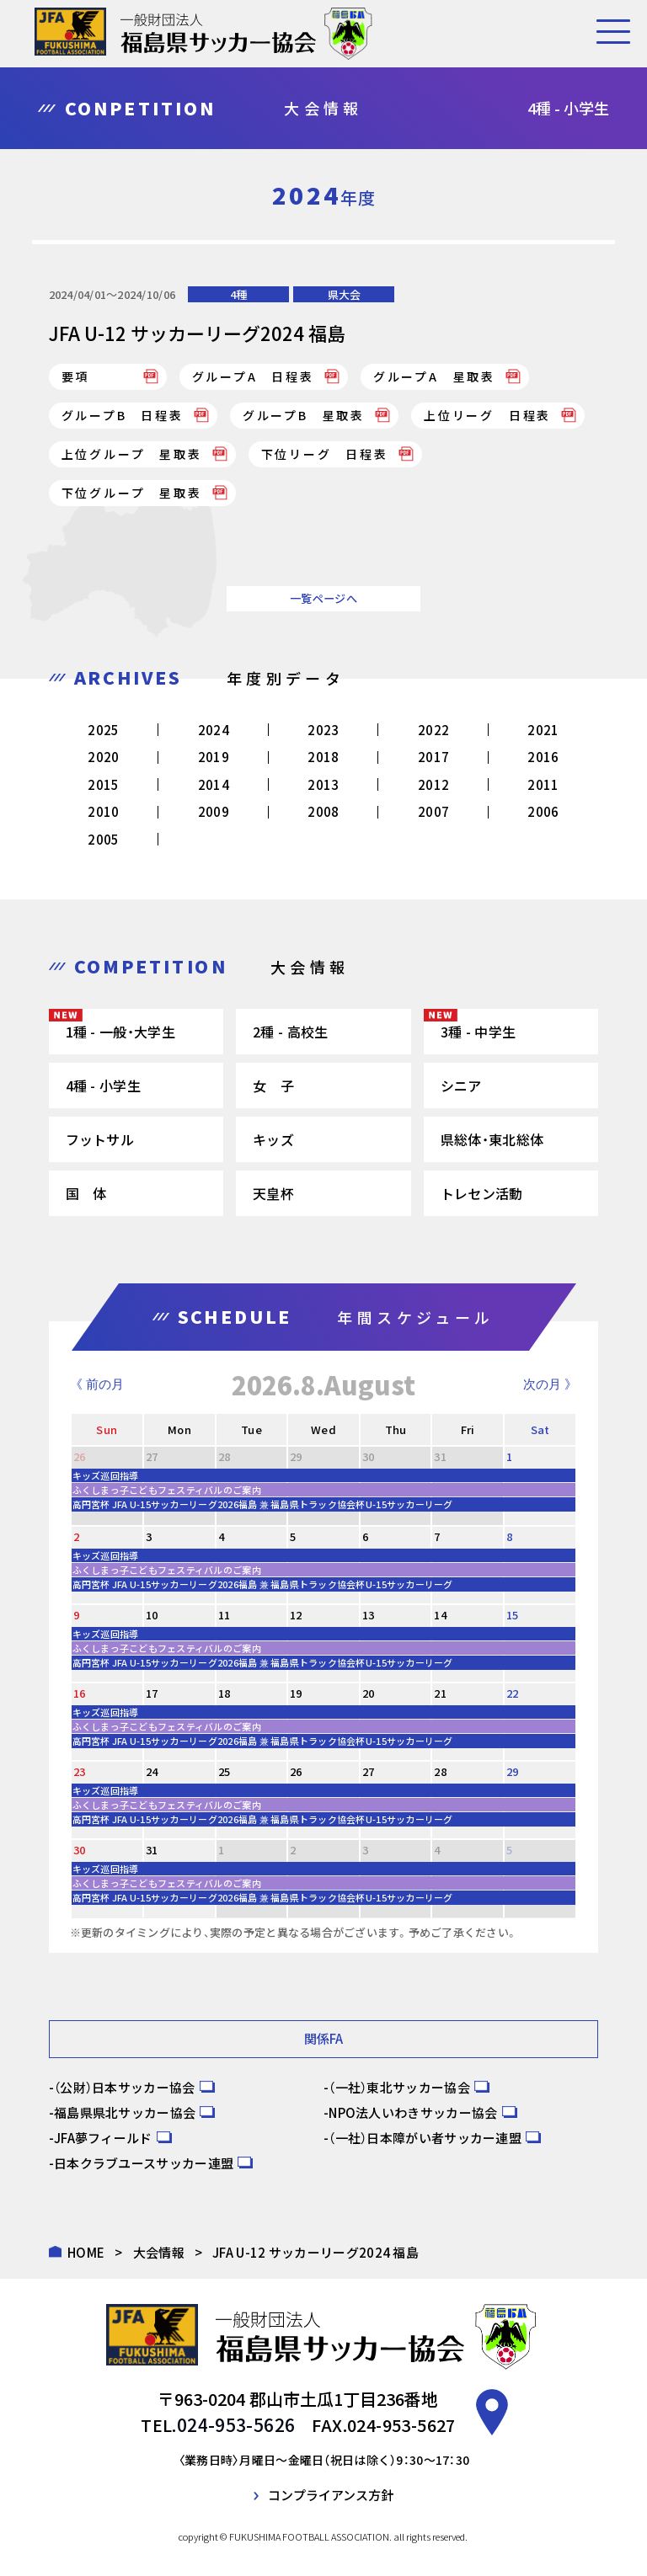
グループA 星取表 (434, 376)
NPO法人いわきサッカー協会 (413, 2111)
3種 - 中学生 (478, 1031)
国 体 (86, 1193)
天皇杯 (273, 1193)
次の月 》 (550, 1384)
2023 (323, 730)
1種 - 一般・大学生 (120, 1031)
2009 (213, 811)
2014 (213, 784)
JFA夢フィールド (103, 2137)
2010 (103, 811)
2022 (433, 730)
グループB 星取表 (304, 415)
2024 (213, 730)
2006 (543, 811)
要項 (75, 376)
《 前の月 (97, 1384)
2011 (543, 784)
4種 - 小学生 (103, 1085)
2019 (213, 756)
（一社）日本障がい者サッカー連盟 (425, 2137)
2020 (103, 756)
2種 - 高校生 (290, 1031)
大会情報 (158, 2251)
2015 (103, 784)
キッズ (273, 1139)
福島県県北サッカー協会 (124, 2111)
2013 (323, 784)
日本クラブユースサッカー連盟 (143, 2162)
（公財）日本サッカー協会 (124, 2086)
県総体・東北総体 (492, 1139)
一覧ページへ (323, 598)
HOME (85, 2251)
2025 (103, 730)
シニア (461, 1085)
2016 (543, 756)
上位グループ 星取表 (131, 453)
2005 (103, 839)
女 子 (273, 1085)
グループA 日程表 (253, 376)
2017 (433, 756)
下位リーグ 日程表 (324, 453)
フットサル (100, 1139)
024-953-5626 (236, 2424)
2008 (323, 811)
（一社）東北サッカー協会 (399, 2086)
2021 (543, 730)
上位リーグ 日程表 (487, 415)
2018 (323, 756)
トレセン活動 (482, 1193)
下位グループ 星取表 (131, 492)
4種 (238, 294)
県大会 (344, 294)
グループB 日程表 (122, 415)
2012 (433, 784)
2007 (433, 811)
